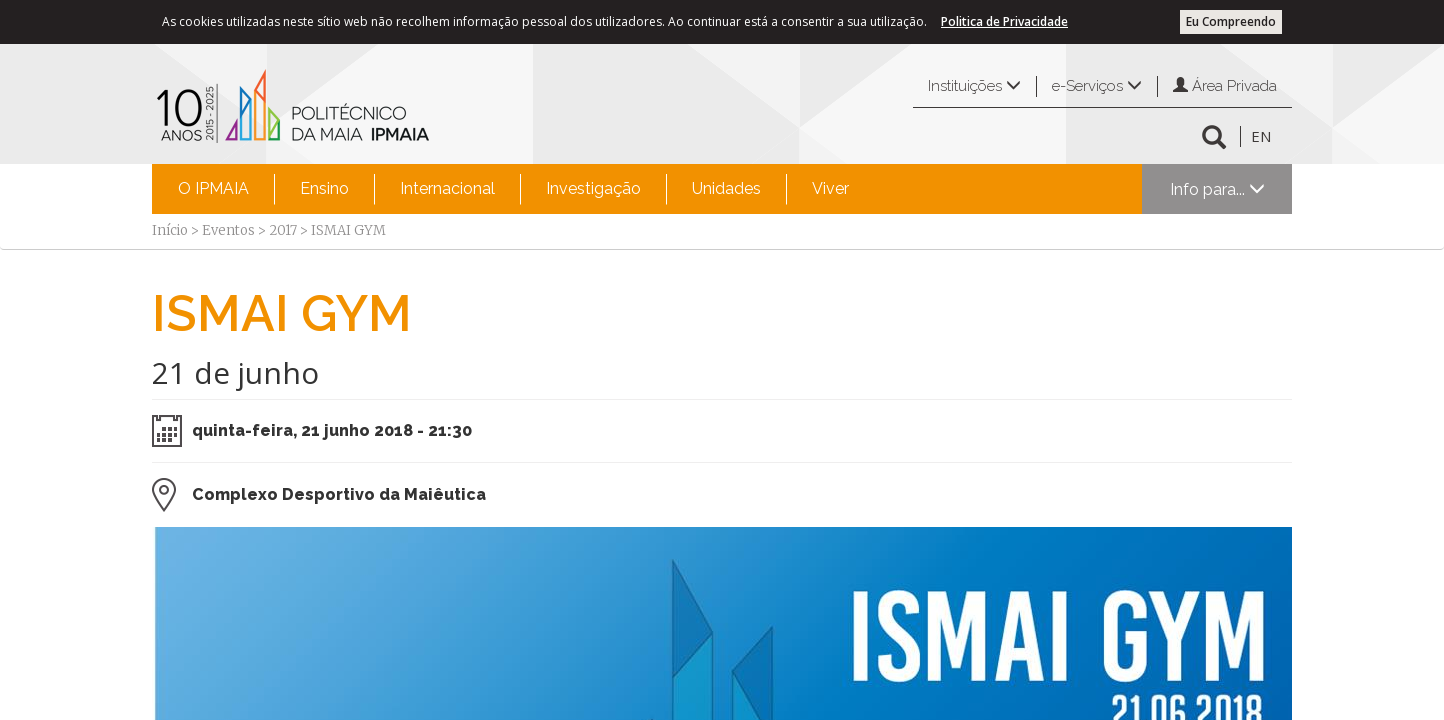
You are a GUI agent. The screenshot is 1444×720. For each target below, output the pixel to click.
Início (170, 230)
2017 (283, 230)
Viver (830, 188)
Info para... (1217, 189)
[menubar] (513, 189)
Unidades (726, 188)
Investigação (593, 188)
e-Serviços (1097, 86)
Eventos (228, 230)
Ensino (324, 188)
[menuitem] (213, 189)
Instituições (974, 86)
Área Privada (1225, 86)
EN (1261, 136)
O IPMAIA (213, 188)
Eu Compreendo (1231, 21)
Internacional (447, 188)
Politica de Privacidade (1004, 21)
